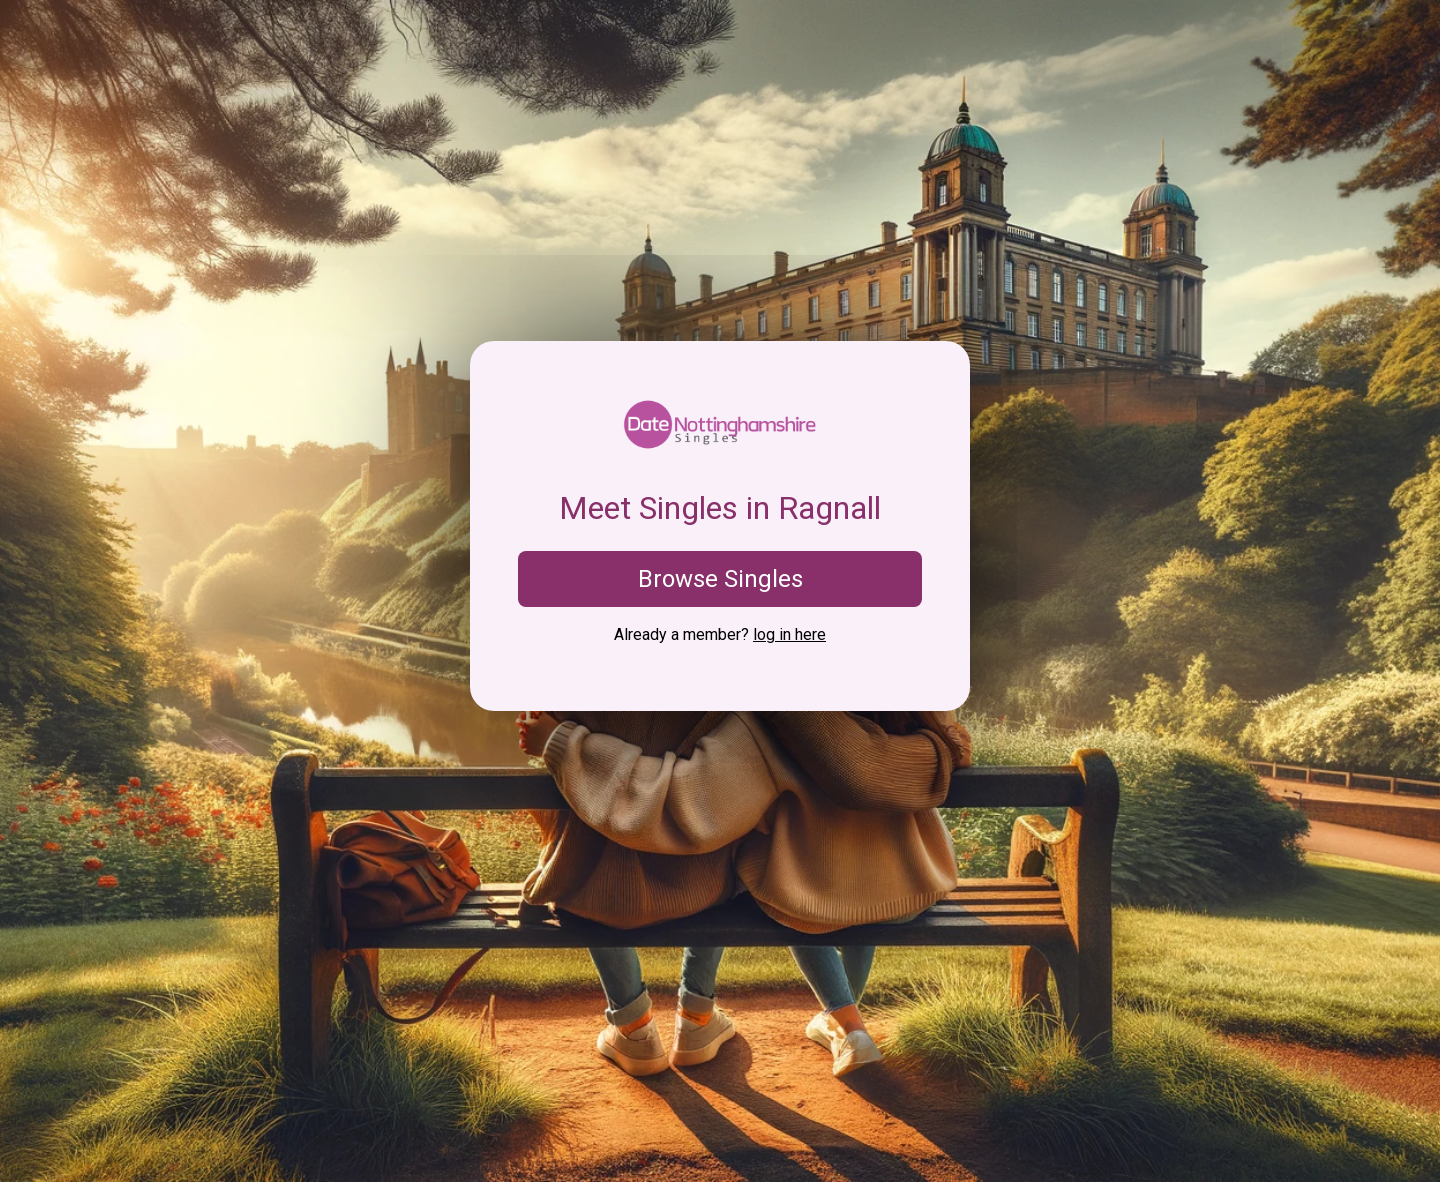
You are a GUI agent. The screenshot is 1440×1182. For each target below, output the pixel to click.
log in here (789, 634)
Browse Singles (720, 579)
